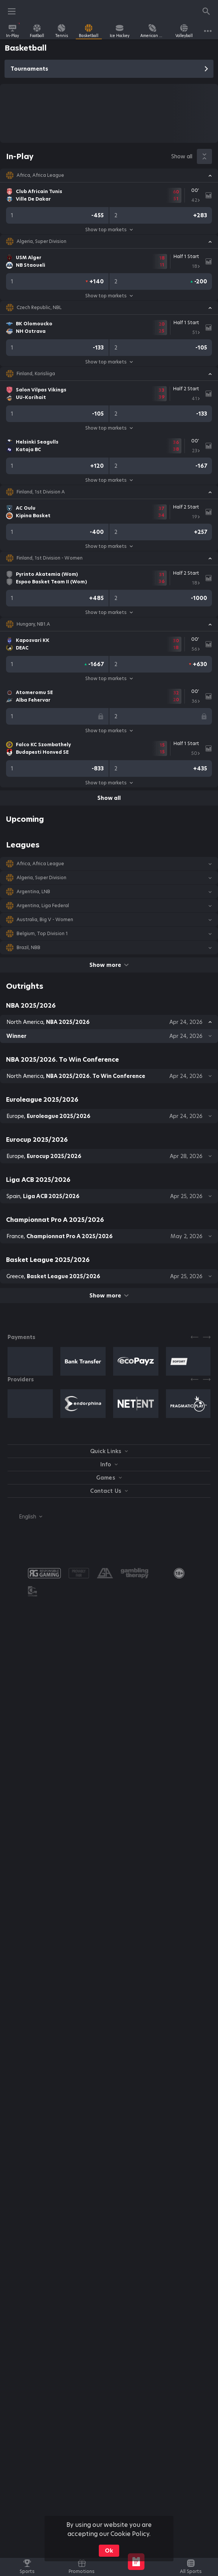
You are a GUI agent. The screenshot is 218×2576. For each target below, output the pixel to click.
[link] (12, 31)
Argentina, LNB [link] (33, 892)
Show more (108, 965)
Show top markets (109, 229)
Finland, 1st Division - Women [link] (50, 558)
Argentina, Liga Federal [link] (43, 906)
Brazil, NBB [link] (28, 948)
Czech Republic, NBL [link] (39, 308)
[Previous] (194, 1337)
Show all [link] (181, 156)
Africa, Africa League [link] (40, 175)
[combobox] (25, 1516)
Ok (109, 2550)
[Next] (206, 1337)
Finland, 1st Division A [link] (41, 492)
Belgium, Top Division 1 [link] (42, 934)
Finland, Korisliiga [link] (36, 374)
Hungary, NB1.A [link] (33, 624)
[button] (109, 175)
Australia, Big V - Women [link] (45, 920)
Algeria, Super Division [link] (41, 241)
